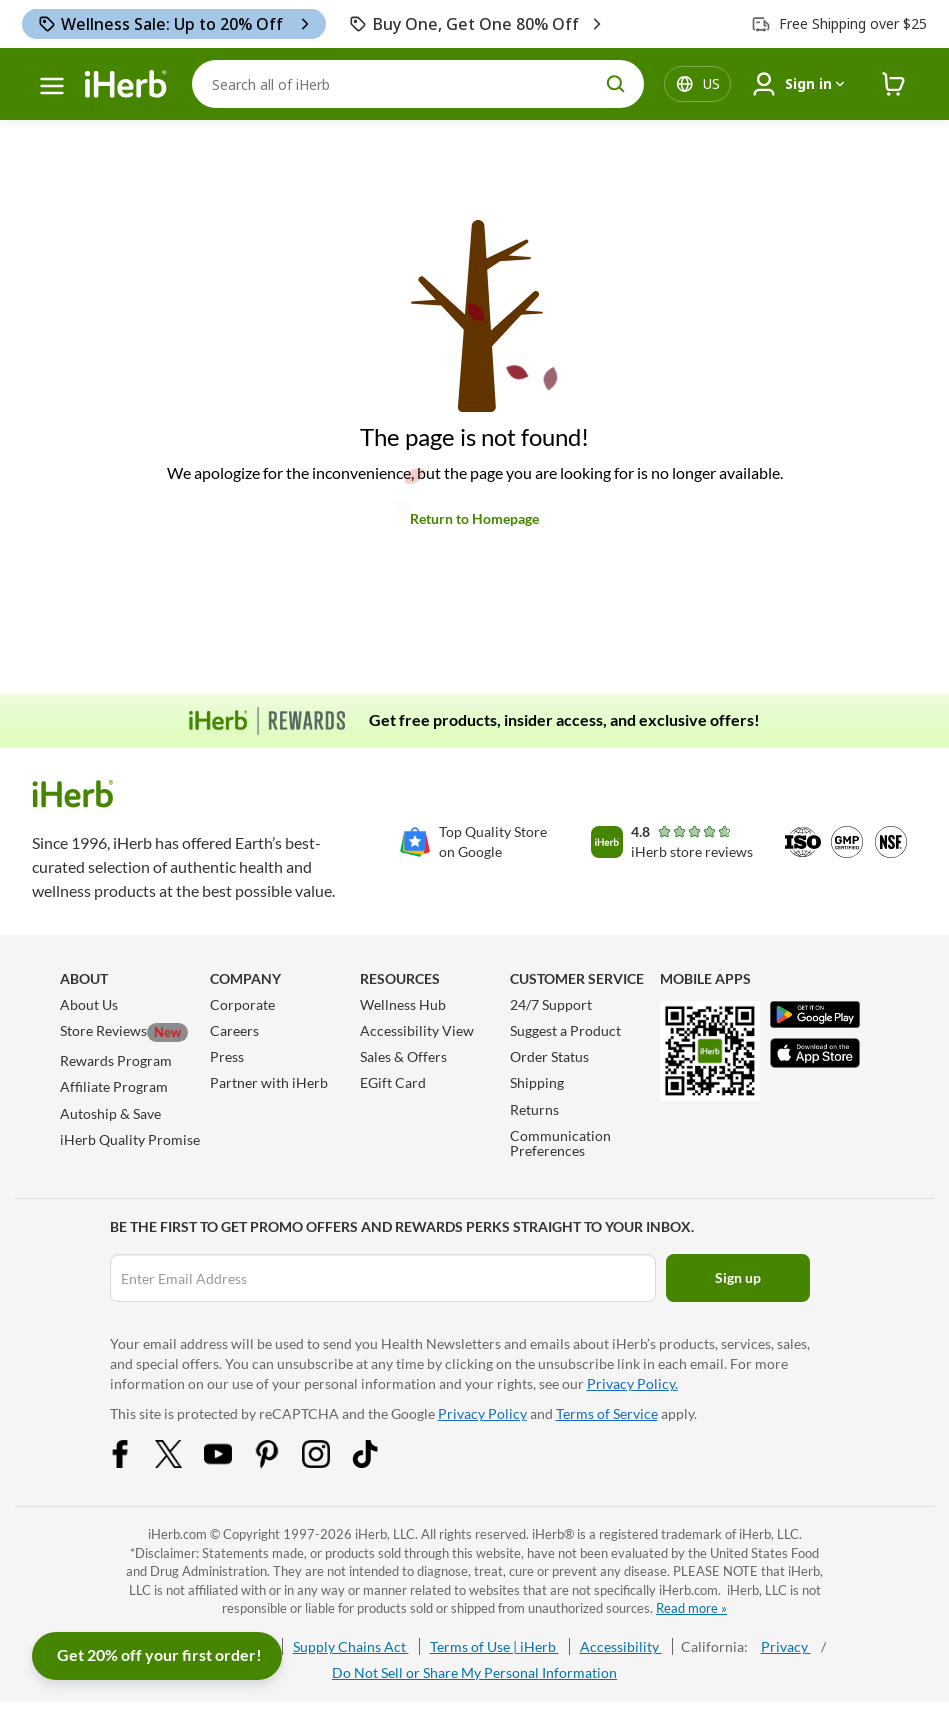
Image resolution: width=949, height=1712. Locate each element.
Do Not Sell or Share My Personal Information (474, 1672)
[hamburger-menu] (52, 86)
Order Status (549, 1056)
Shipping (537, 1082)
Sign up (738, 1277)
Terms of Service (607, 1413)
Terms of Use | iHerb (494, 1646)
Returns (534, 1109)
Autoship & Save (110, 1113)
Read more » (691, 1608)
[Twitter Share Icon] (182, 1462)
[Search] (418, 84)
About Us (89, 1004)
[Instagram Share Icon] (329, 1462)
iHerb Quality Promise (130, 1139)
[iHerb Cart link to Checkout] (894, 84)
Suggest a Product (565, 1030)
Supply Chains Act (351, 1646)
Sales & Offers (403, 1056)
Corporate (242, 1004)
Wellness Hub (403, 1004)
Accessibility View (417, 1030)
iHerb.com (177, 1534)
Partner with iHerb (269, 1082)
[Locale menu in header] (711, 84)
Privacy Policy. (632, 1383)
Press (227, 1056)
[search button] (616, 84)
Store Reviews (124, 1030)
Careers (234, 1030)
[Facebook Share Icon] (133, 1462)
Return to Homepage (474, 518)
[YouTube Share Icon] (231, 1462)
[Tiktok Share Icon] (378, 1462)
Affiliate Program (114, 1086)
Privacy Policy (482, 1413)
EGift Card (393, 1082)
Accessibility (621, 1646)
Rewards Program (116, 1060)
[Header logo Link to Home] (126, 84)
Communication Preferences (560, 1143)
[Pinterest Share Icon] (280, 1462)
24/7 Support (551, 1004)
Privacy (786, 1646)
